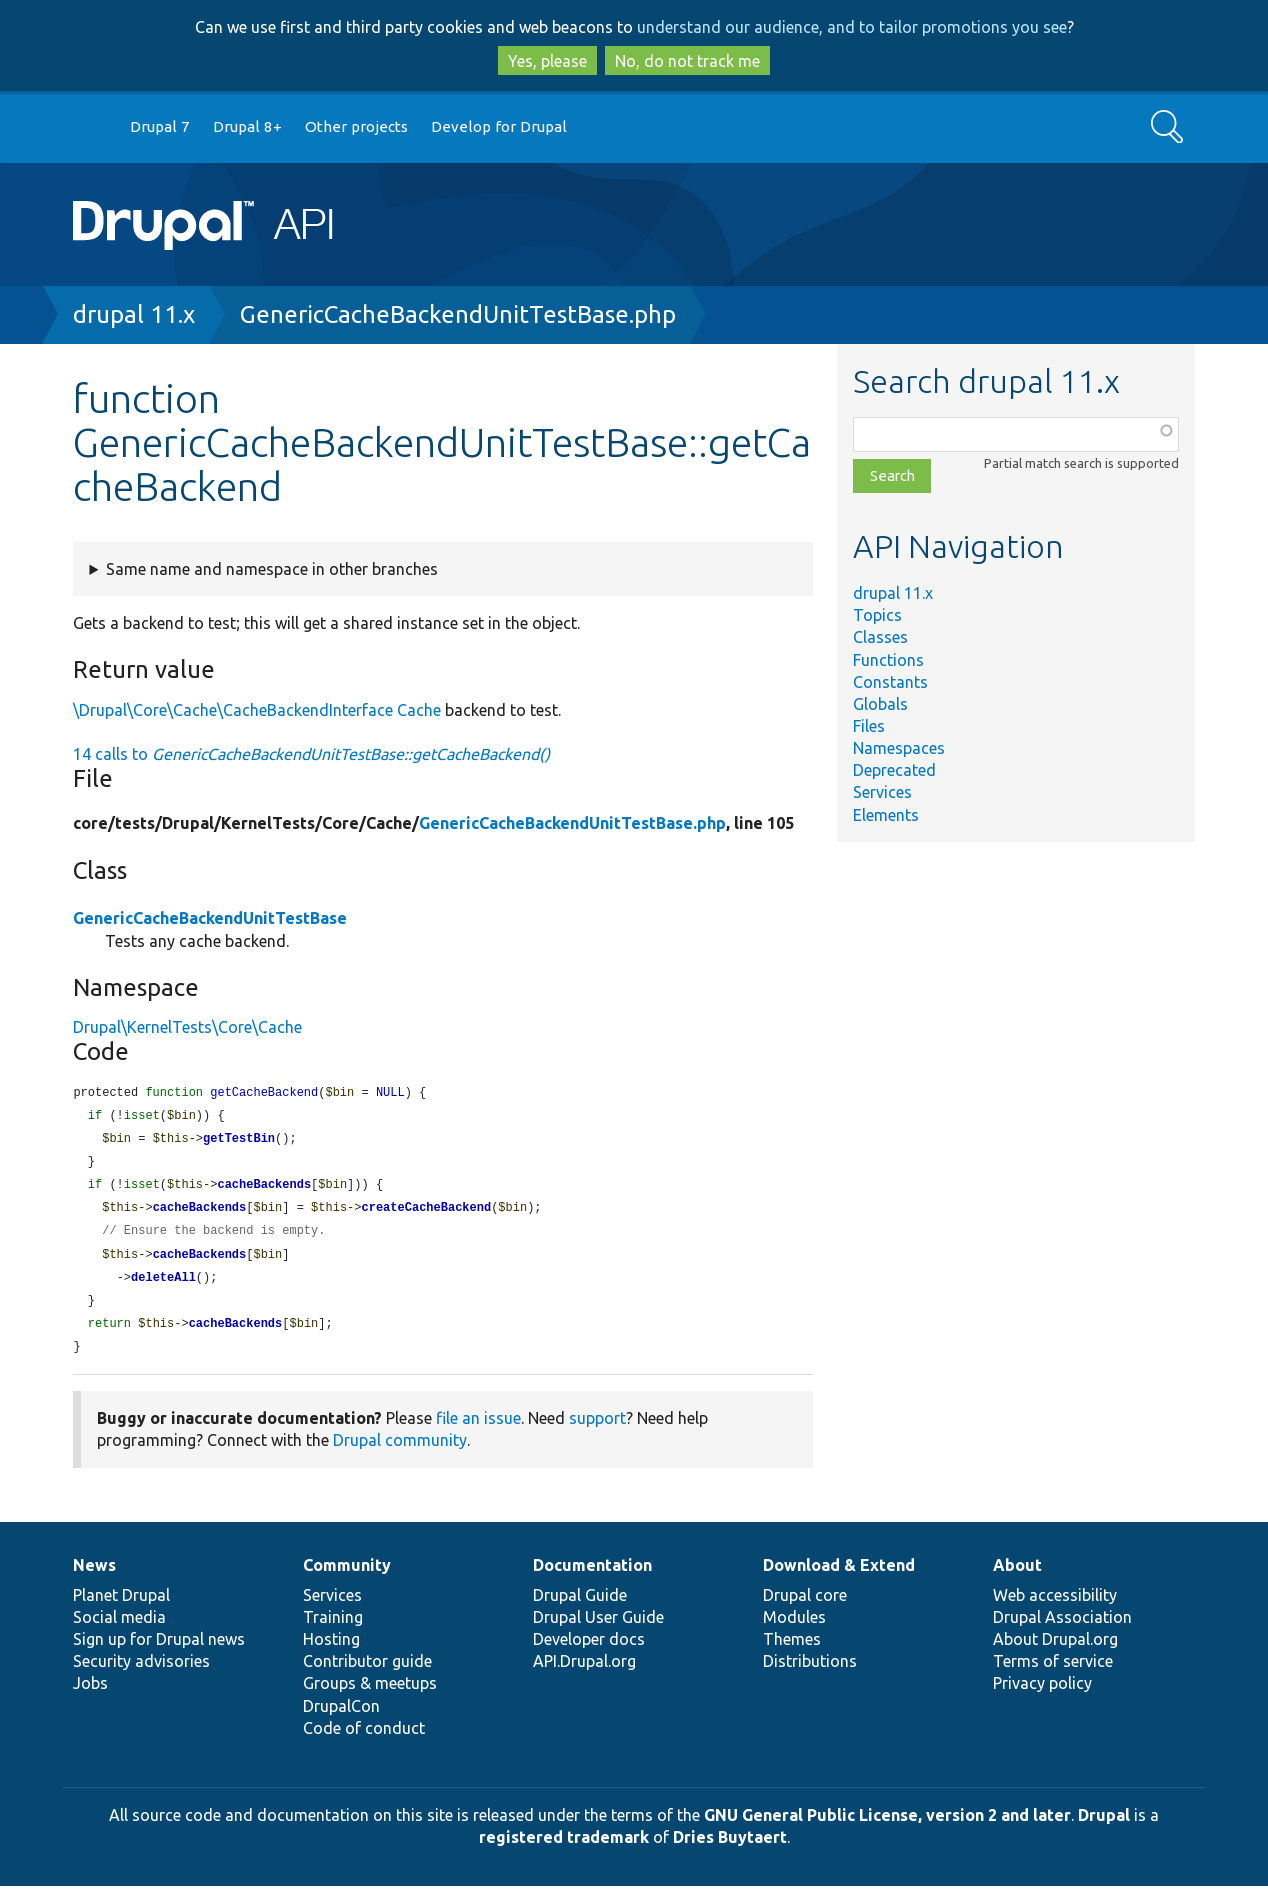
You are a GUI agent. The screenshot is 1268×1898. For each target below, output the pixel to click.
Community (347, 1577)
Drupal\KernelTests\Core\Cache (187, 1027)
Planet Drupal (121, 1607)
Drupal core (805, 1607)
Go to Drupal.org (92, 127)
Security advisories (141, 1673)
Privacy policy (1042, 1695)
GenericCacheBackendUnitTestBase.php (458, 314)
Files (869, 726)
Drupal (1104, 1827)
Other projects (356, 126)
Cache (419, 710)
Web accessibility (1055, 1607)
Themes (792, 1651)
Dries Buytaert (730, 1849)
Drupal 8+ (247, 126)
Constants (890, 682)
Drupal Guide (580, 1607)
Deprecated (894, 770)
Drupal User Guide (598, 1629)
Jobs (90, 1695)
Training (333, 1629)
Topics (877, 615)
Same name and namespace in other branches (272, 569)
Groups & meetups (370, 1695)
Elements (886, 815)
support (597, 1430)
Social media (119, 1629)
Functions (888, 660)
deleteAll (163, 1286)
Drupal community (400, 1452)
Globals (880, 704)
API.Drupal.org (584, 1673)
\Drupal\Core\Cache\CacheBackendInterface (233, 710)
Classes (880, 637)
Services (882, 792)
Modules (794, 1629)
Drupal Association (1062, 1629)
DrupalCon (341, 1718)
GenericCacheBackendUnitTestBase (210, 918)
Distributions (810, 1673)
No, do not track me (687, 61)
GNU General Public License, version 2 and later (887, 1827)
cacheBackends (264, 1189)
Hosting (331, 1651)
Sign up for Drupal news (159, 1651)
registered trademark (564, 1849)
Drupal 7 (160, 126)
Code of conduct (364, 1740)
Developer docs (589, 1651)
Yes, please (547, 61)
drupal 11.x (134, 314)
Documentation (592, 1577)
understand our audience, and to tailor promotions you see (852, 27)
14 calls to (311, 754)
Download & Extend (839, 1577)
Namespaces (899, 748)
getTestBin (239, 1141)
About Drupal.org (1055, 1651)
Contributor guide (367, 1673)
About (1017, 1577)
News (94, 1577)
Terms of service (1053, 1673)
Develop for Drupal (499, 126)
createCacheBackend (427, 1213)
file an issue (478, 1430)
